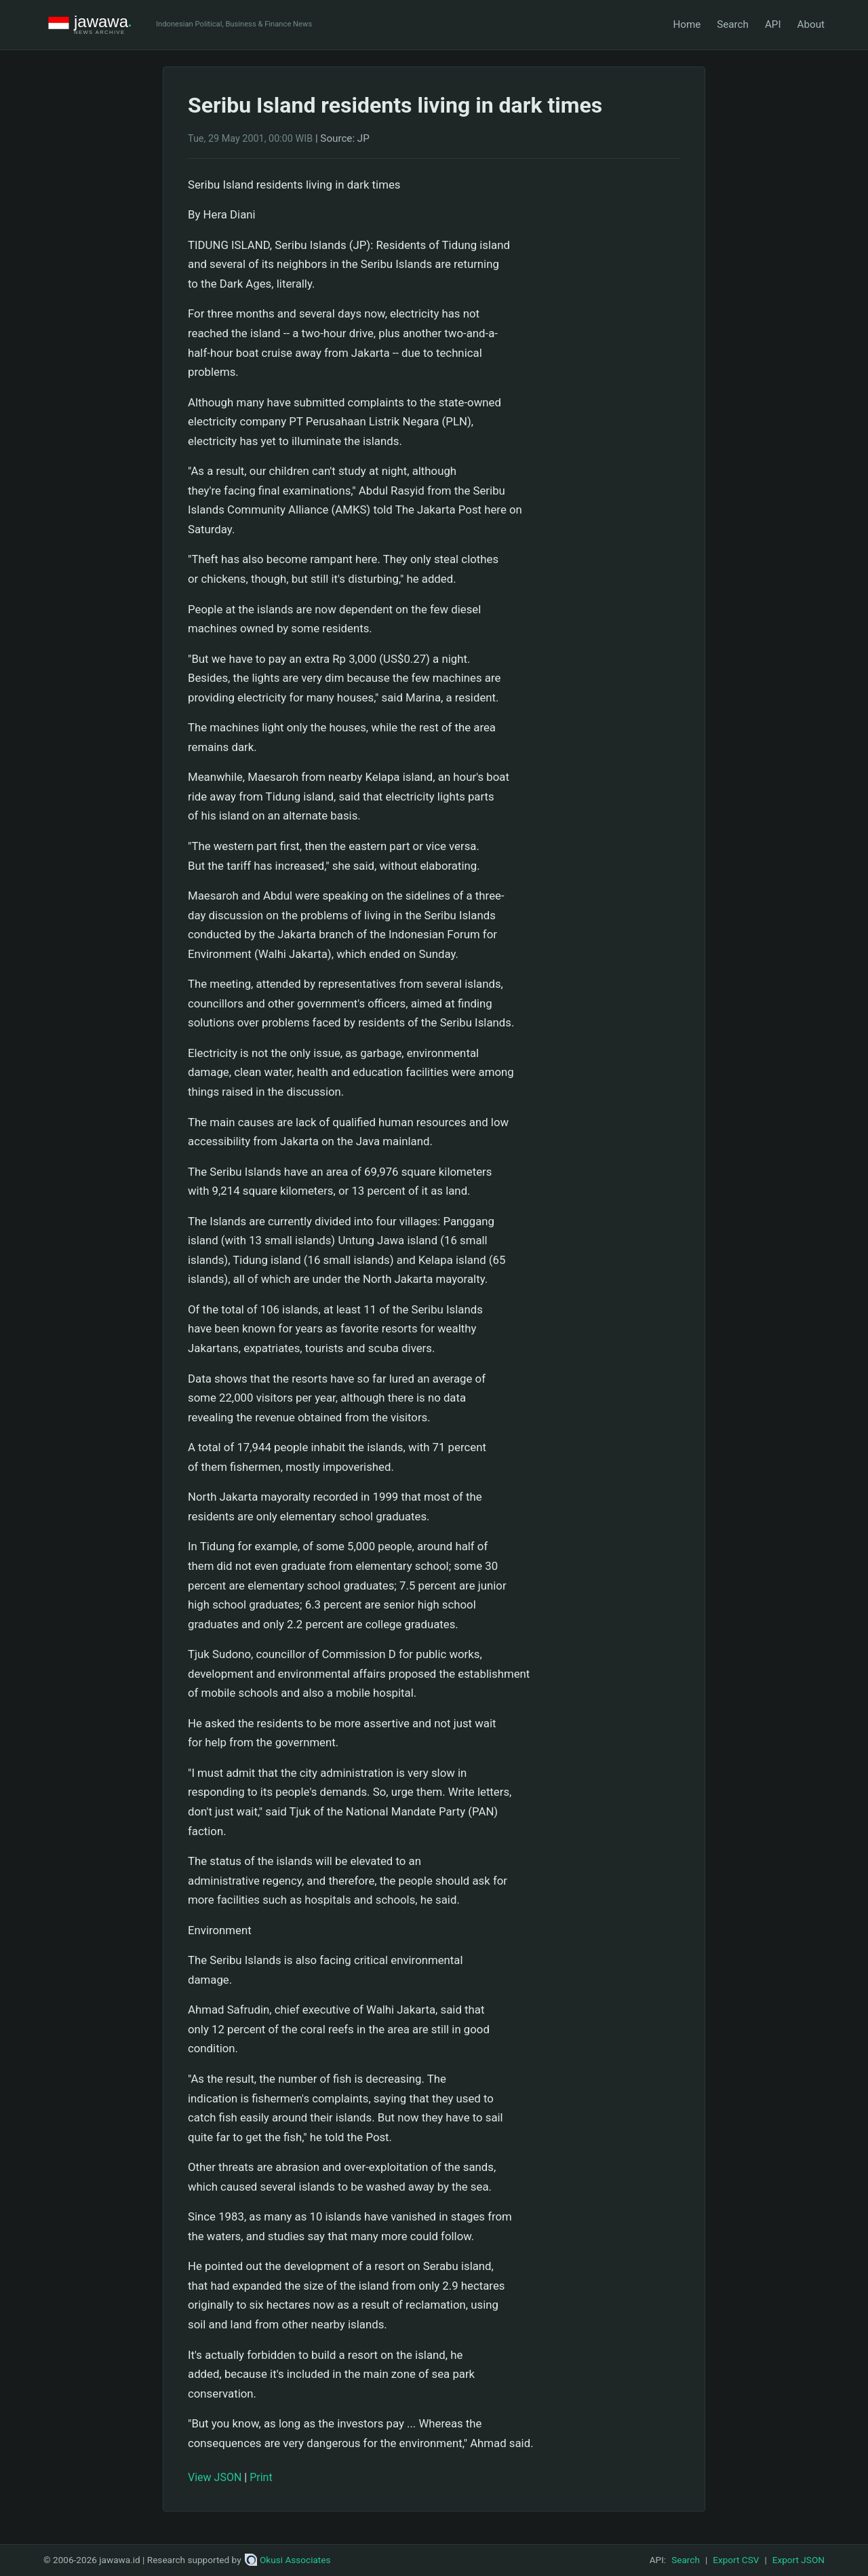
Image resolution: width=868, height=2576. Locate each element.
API (773, 24)
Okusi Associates (288, 2559)
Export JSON (798, 2559)
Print (261, 2477)
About (811, 24)
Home (687, 24)
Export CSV (736, 2559)
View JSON (214, 2477)
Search (733, 24)
